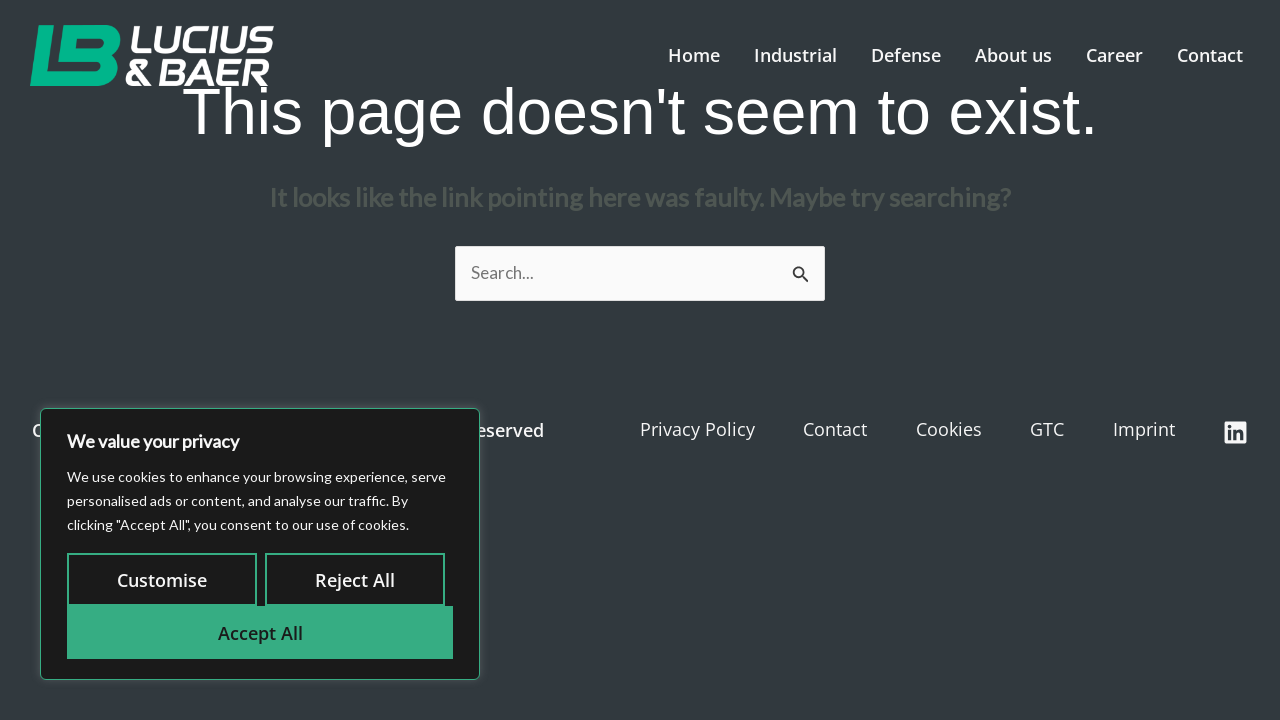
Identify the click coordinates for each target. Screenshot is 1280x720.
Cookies (949, 429)
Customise (162, 580)
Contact (1210, 55)
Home (694, 55)
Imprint (1144, 429)
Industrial (795, 55)
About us (1013, 55)
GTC (1047, 429)
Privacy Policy (697, 429)
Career (1114, 55)
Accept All (260, 633)
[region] (260, 544)
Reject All (355, 580)
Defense (906, 55)
